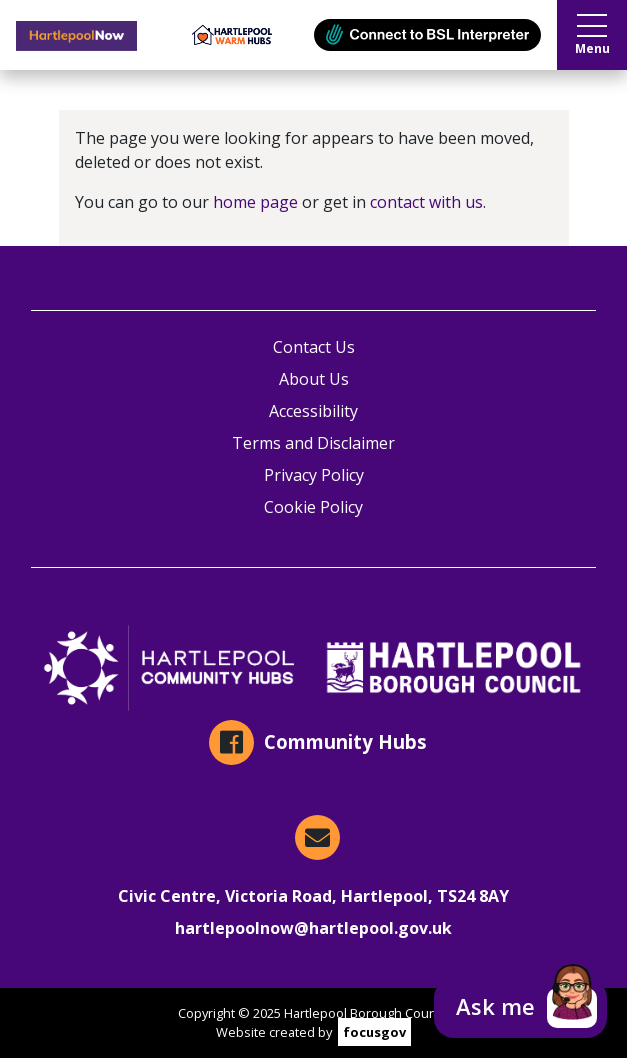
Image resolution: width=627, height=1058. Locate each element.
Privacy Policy (314, 475)
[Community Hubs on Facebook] (313, 742)
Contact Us (314, 347)
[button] (520, 1008)
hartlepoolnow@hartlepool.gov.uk (313, 928)
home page (255, 202)
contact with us (426, 202)
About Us (314, 379)
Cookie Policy (313, 507)
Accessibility (313, 411)
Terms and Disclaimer (313, 443)
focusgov (374, 1032)
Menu (592, 35)
